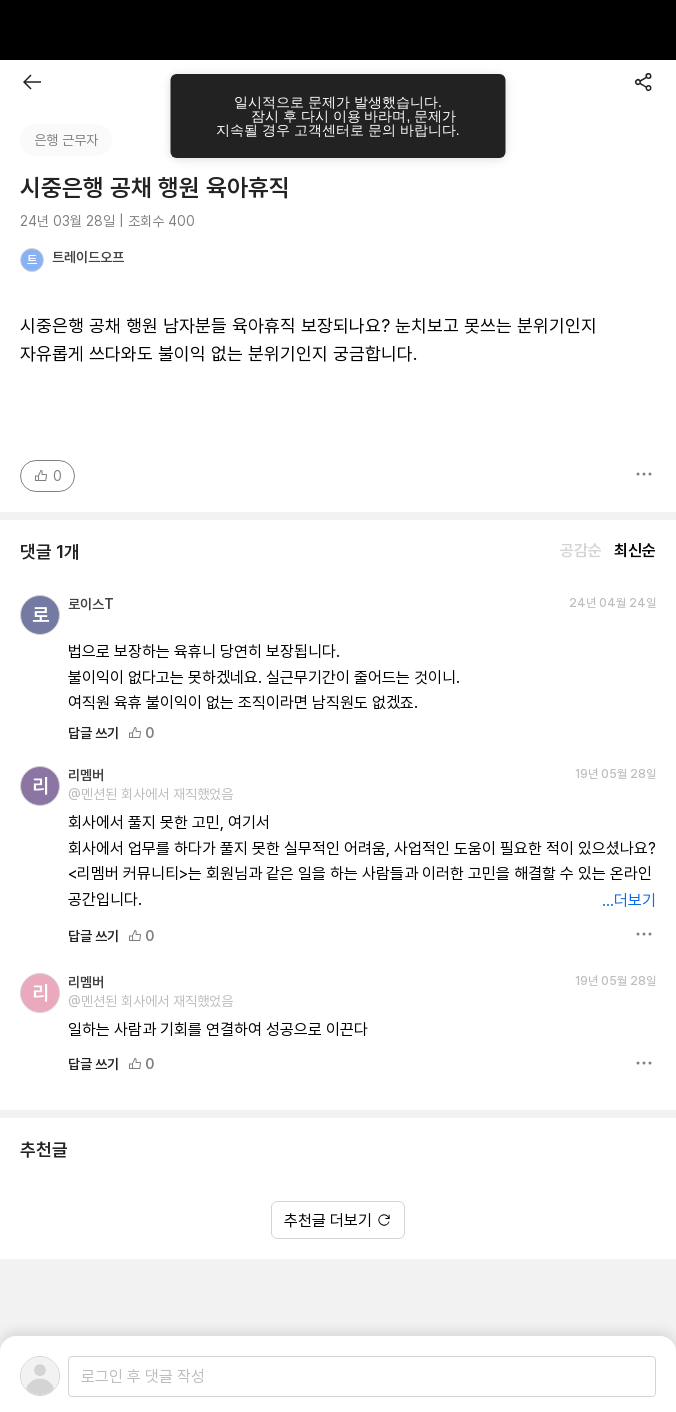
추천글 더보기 (338, 1220)
